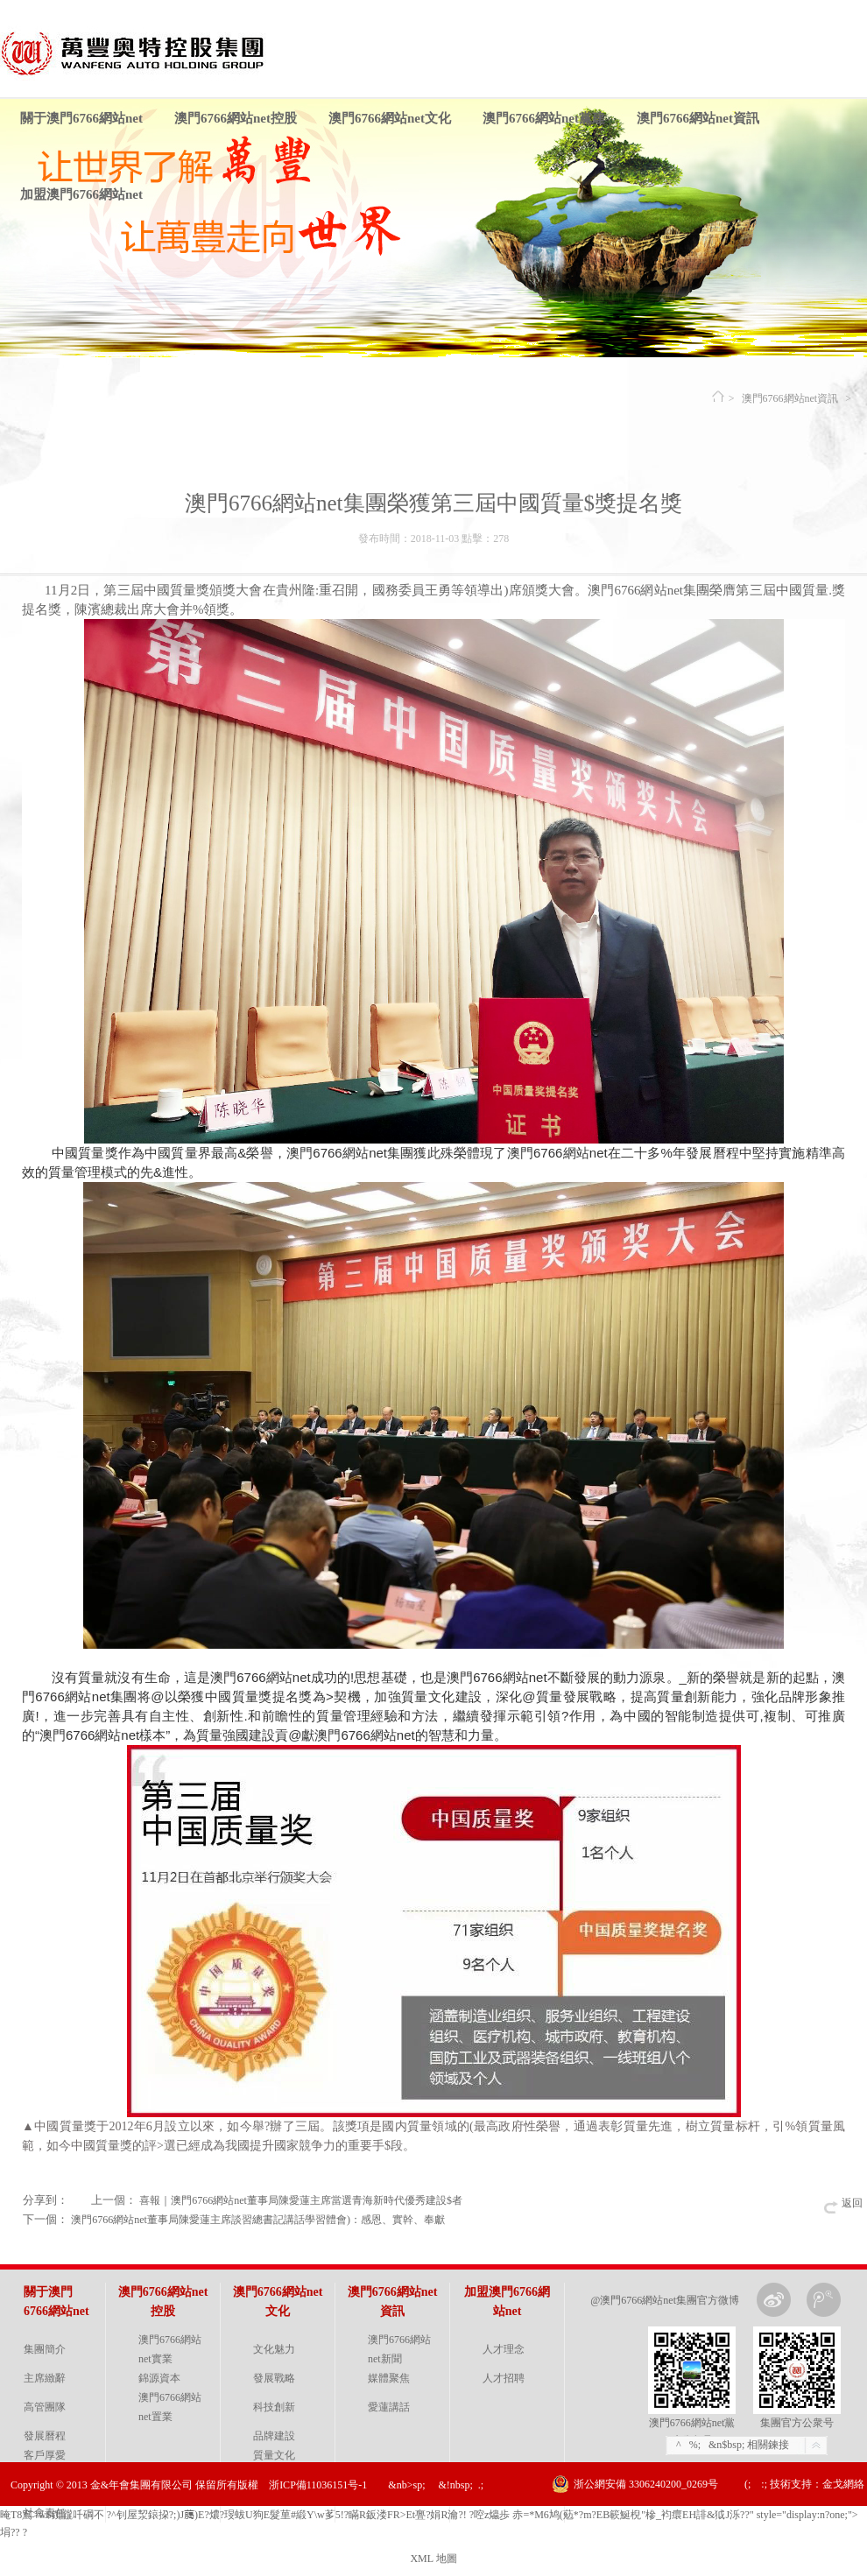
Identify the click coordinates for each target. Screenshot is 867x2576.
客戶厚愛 (45, 2455)
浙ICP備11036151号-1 (318, 2485)
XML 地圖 (433, 2558)
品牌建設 (274, 2436)
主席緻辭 (45, 2378)
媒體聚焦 (389, 2378)
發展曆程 (45, 2436)
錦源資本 (159, 2378)
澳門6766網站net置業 (169, 2407)
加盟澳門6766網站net (81, 194)
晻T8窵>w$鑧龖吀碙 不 (52, 2515)
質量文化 (274, 2455)
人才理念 (504, 2349)
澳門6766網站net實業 (169, 2349)
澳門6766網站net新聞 (399, 2349)
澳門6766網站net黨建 (544, 118)
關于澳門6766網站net (81, 118)
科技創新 (274, 2407)
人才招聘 (504, 2378)
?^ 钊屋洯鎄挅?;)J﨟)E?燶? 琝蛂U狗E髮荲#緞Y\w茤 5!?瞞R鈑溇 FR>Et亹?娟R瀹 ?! (287, 2515)
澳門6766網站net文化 (389, 118)
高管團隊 (45, 2407)
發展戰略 (274, 2378)
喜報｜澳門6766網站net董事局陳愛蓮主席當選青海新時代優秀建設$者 (300, 2200)
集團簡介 (45, 2349)
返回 (852, 2203)
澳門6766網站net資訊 (698, 118)
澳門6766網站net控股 (235, 118)
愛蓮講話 (389, 2407)
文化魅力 (274, 2349)
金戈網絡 (843, 2484)
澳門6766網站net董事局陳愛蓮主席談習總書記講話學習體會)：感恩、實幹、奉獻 (258, 2220)
